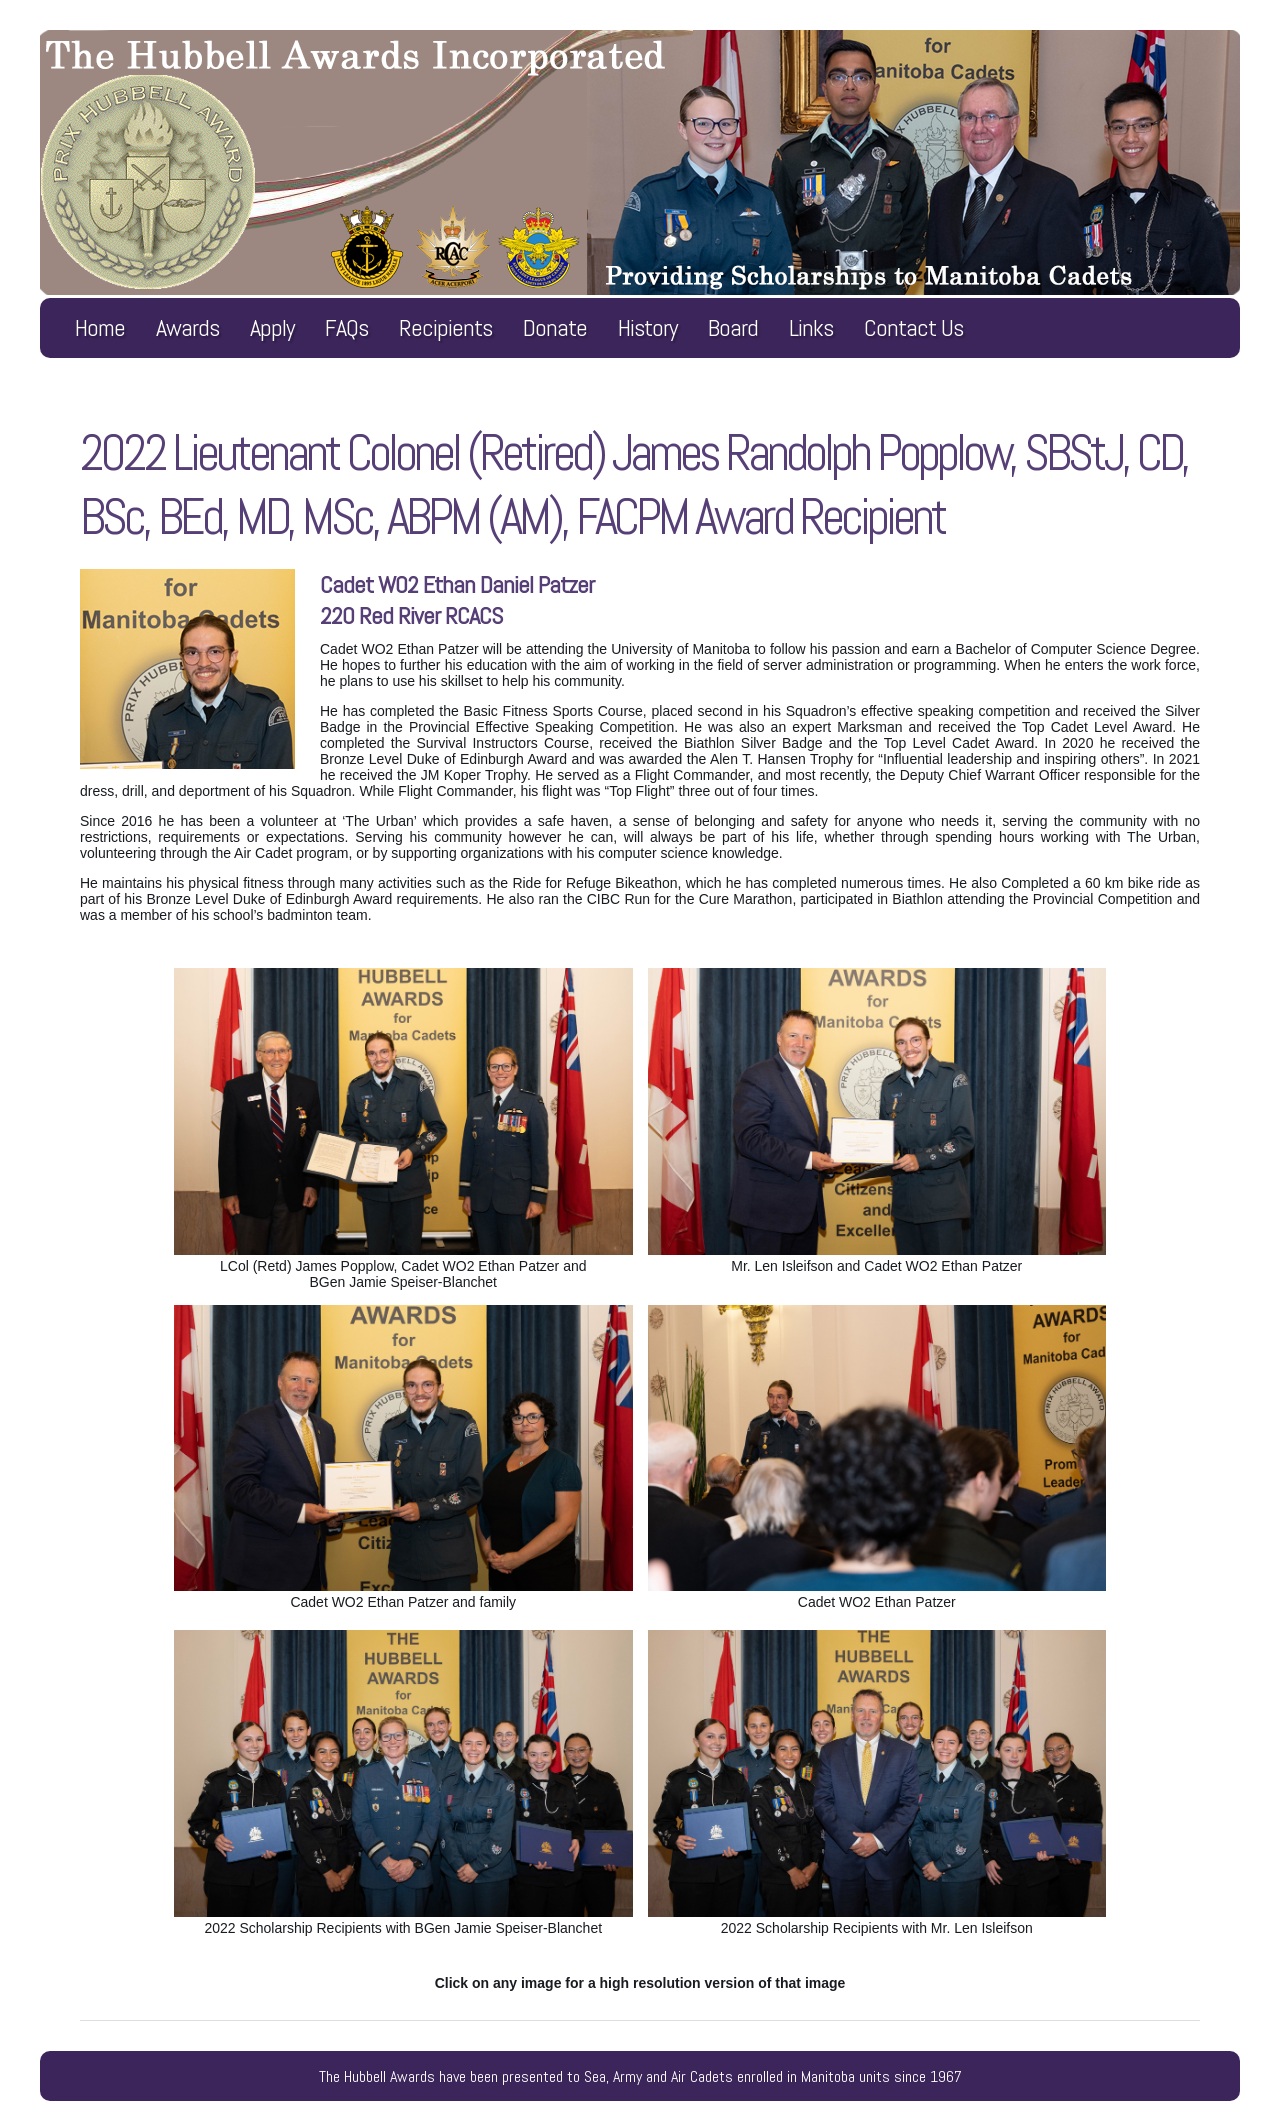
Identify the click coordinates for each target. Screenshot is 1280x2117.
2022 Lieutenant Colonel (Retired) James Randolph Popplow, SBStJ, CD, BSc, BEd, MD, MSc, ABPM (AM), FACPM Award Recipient (634, 485)
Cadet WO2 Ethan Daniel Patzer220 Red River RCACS (457, 600)
